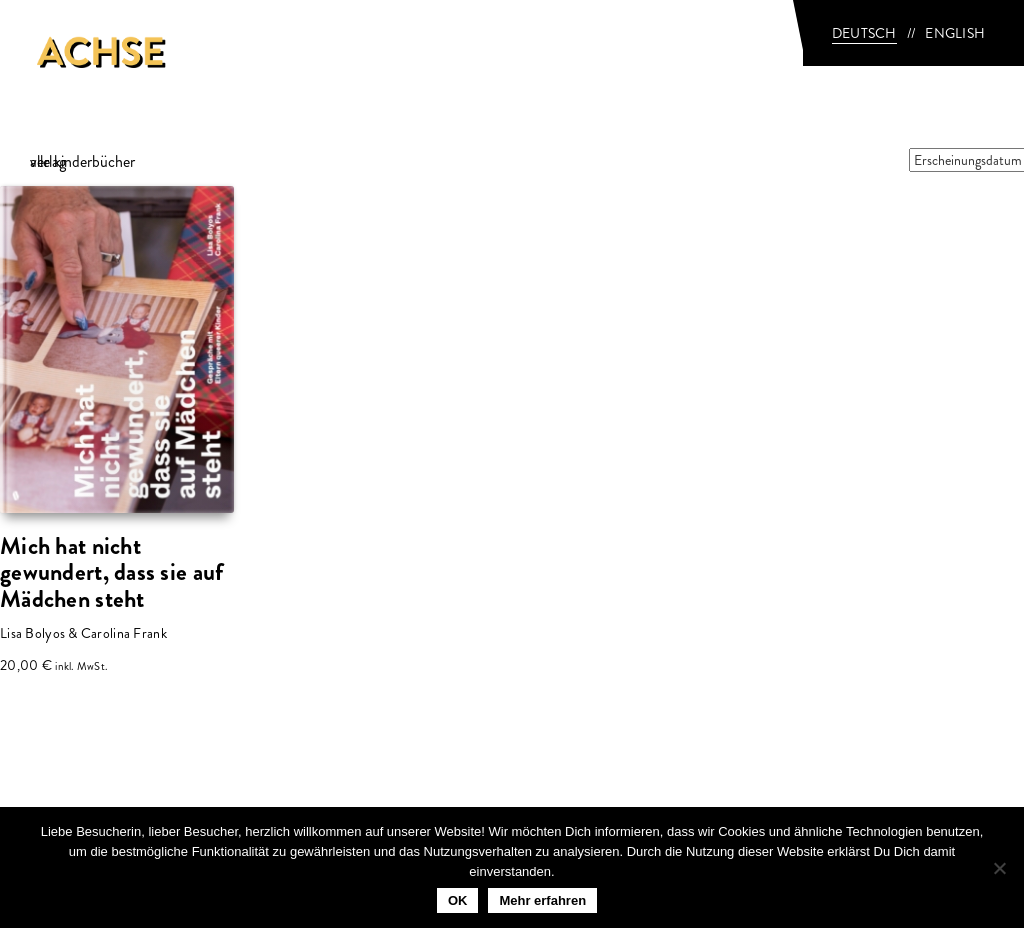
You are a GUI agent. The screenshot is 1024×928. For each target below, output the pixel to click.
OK (458, 900)
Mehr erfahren (542, 900)
